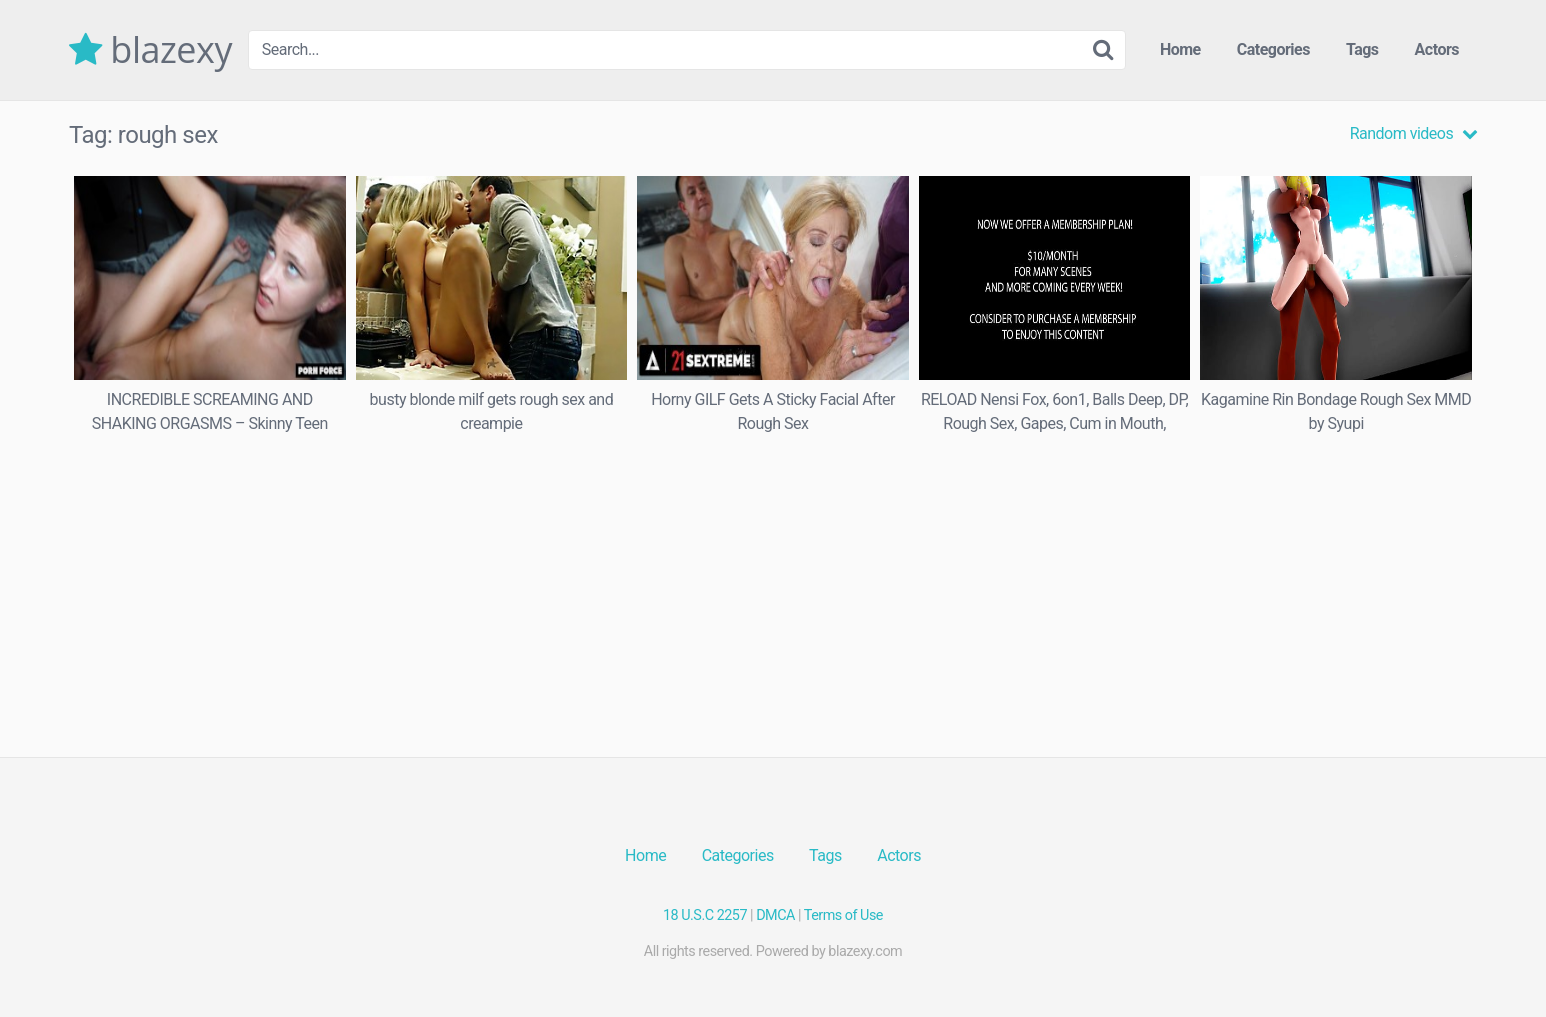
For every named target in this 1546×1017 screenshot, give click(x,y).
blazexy (150, 50)
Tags (1362, 49)
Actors (1437, 49)
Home (1180, 49)
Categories (1273, 49)
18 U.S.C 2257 (705, 915)
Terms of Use (843, 915)
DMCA (775, 915)
